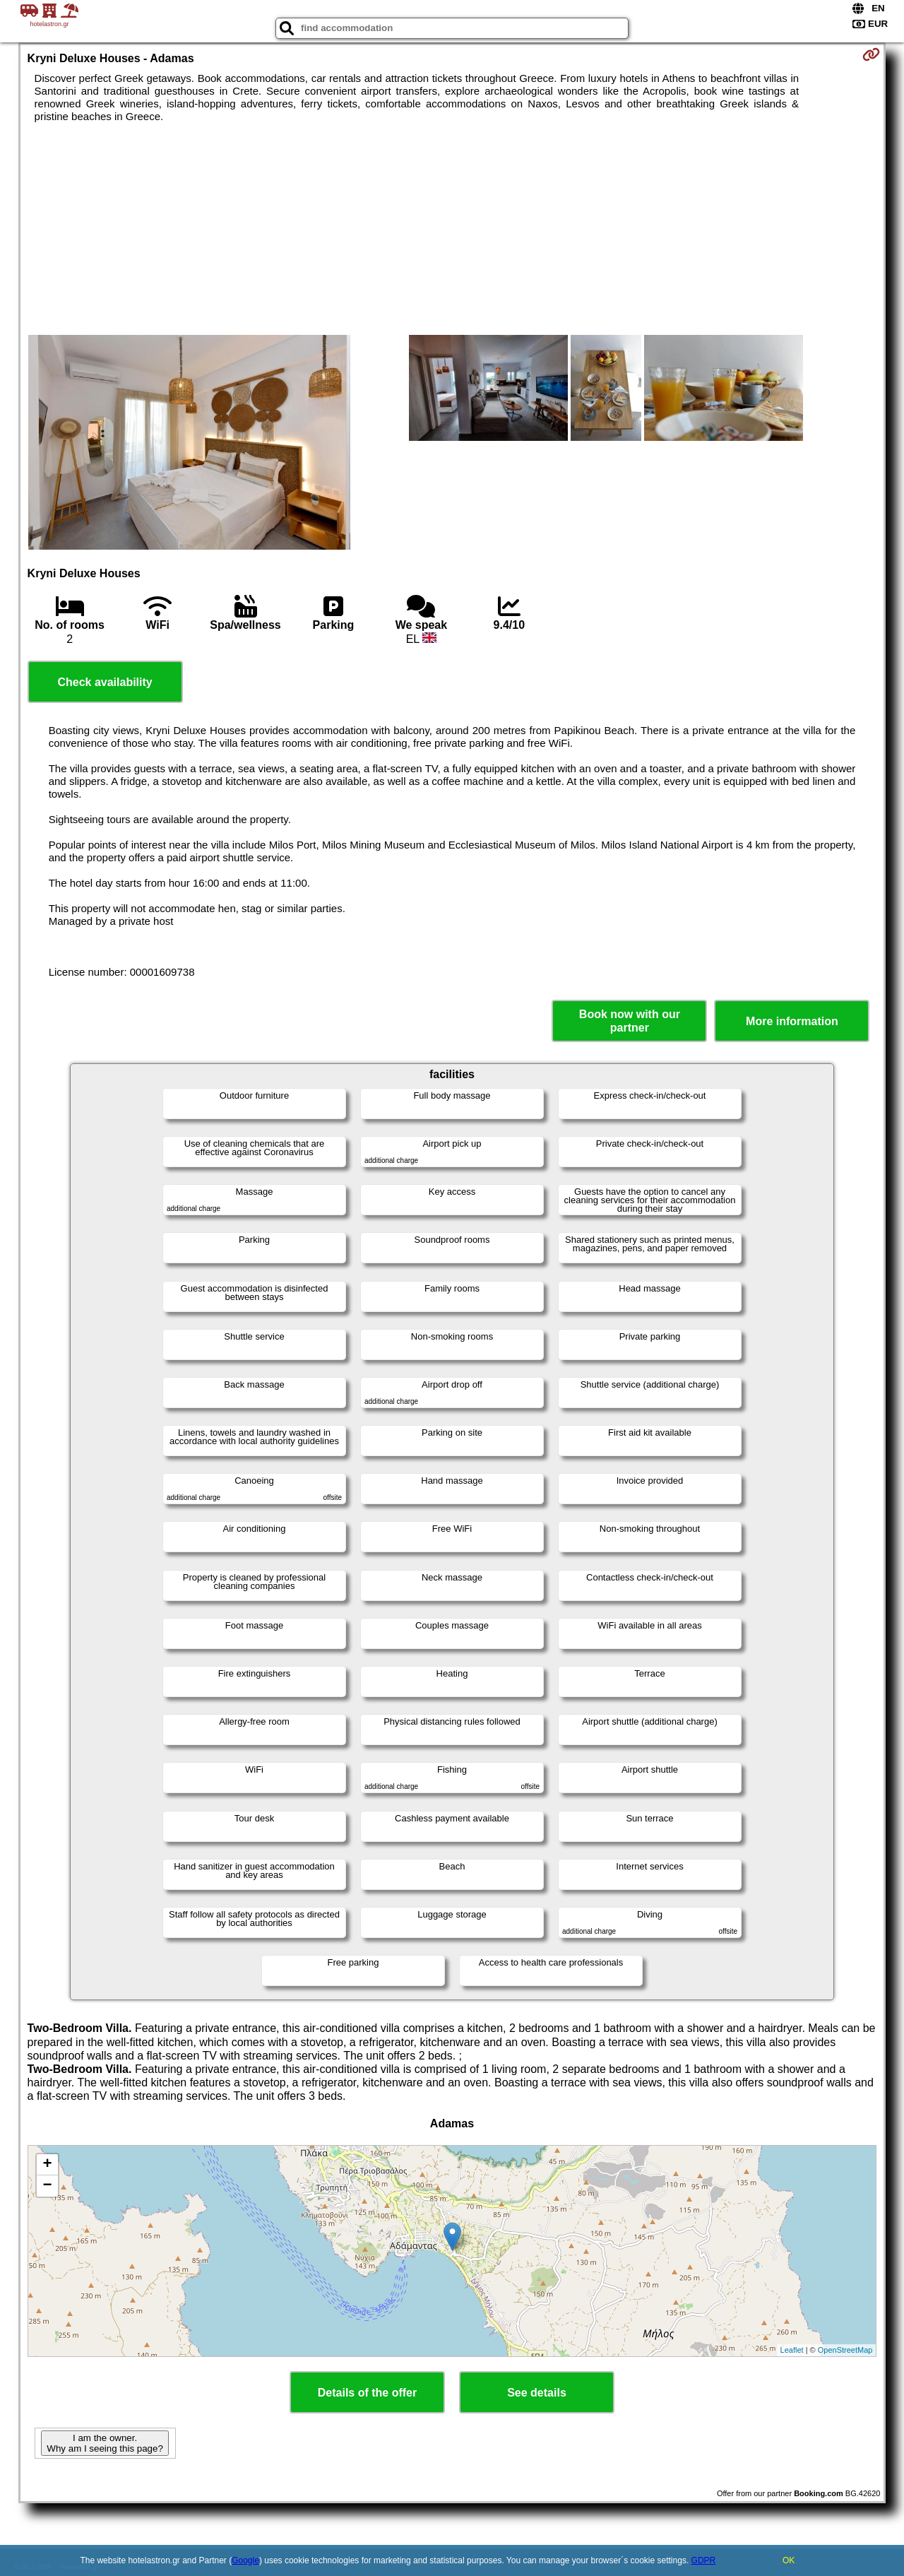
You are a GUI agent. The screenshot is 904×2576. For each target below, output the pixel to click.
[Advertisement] (452, 229)
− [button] (47, 2186)
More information (792, 1021)
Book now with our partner (629, 1021)
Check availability (104, 682)
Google (245, 2560)
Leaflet (792, 2350)
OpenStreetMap (845, 2350)
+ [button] (47, 2164)
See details (536, 2393)
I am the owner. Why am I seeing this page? (104, 2443)
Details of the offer (367, 2393)
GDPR (703, 2560)
